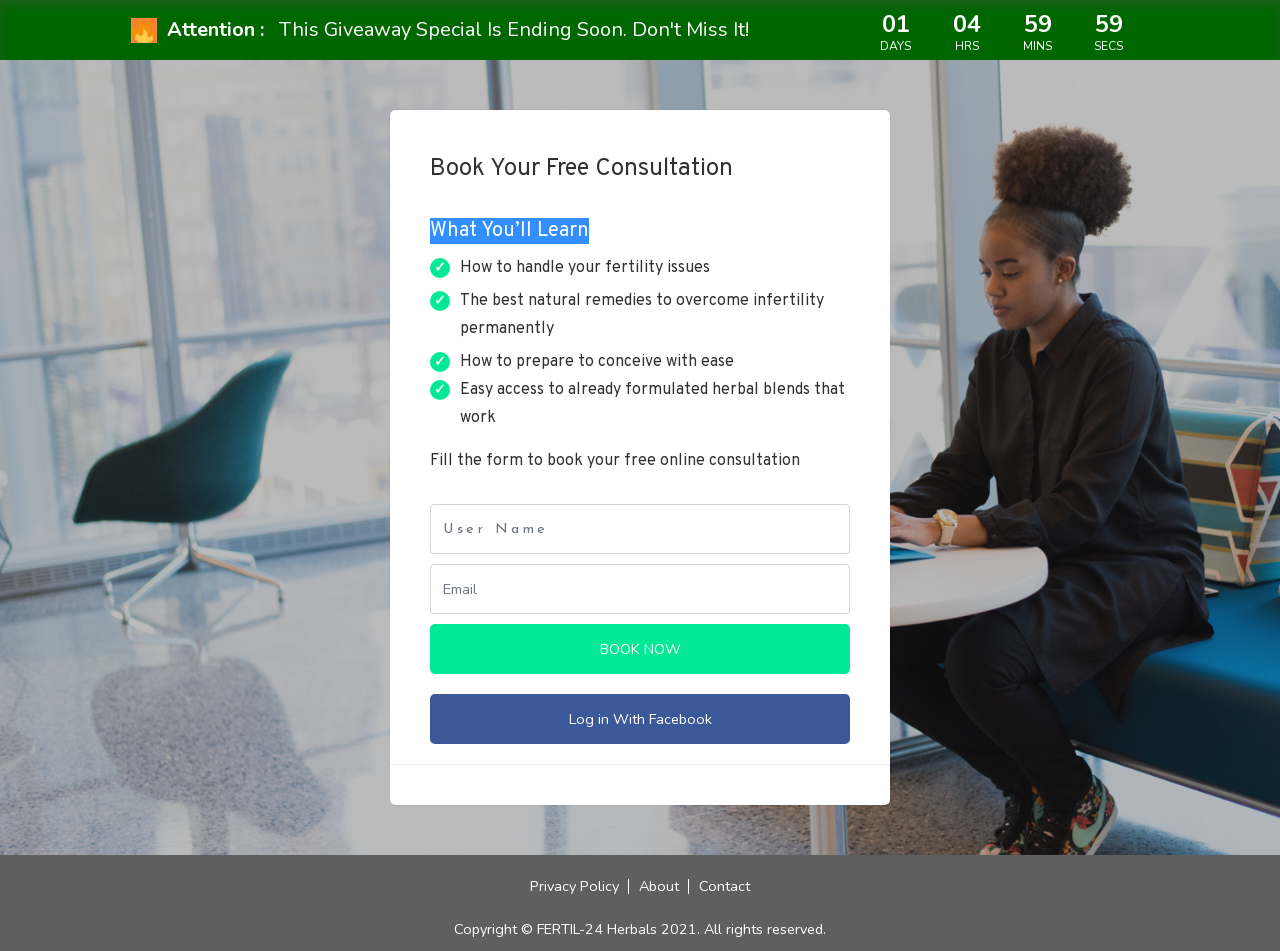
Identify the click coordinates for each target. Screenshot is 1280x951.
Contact (724, 886)
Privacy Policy (574, 886)
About (659, 886)
